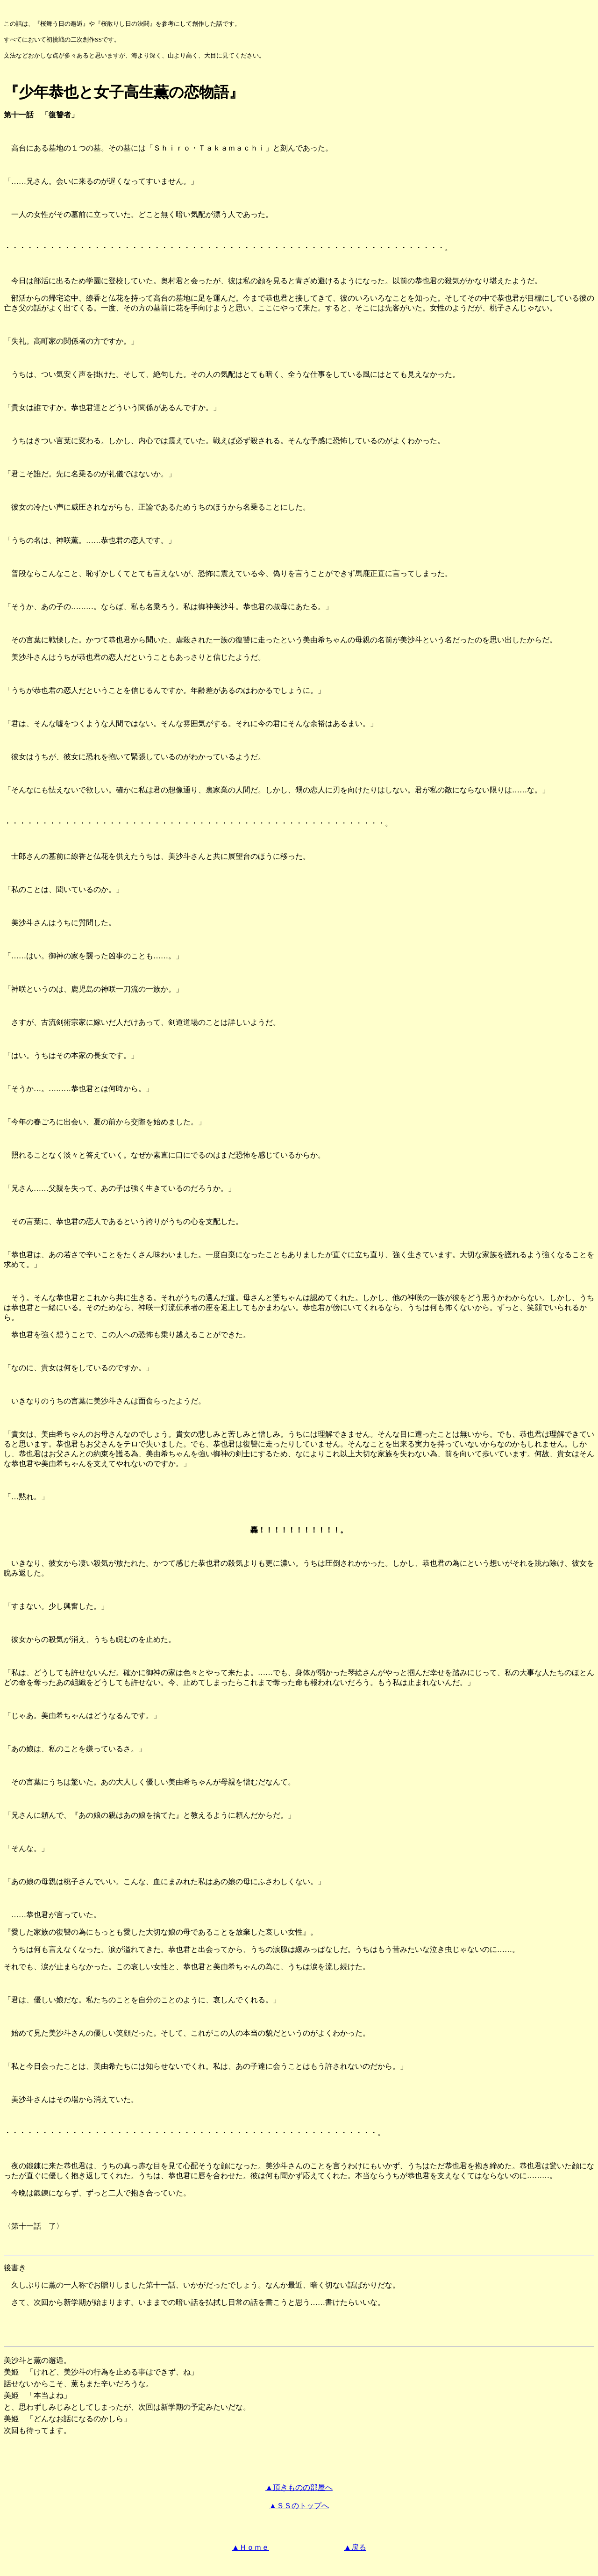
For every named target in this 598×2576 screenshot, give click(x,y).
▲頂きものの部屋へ (299, 2487)
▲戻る (355, 2547)
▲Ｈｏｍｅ (250, 2547)
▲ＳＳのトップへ (299, 2506)
